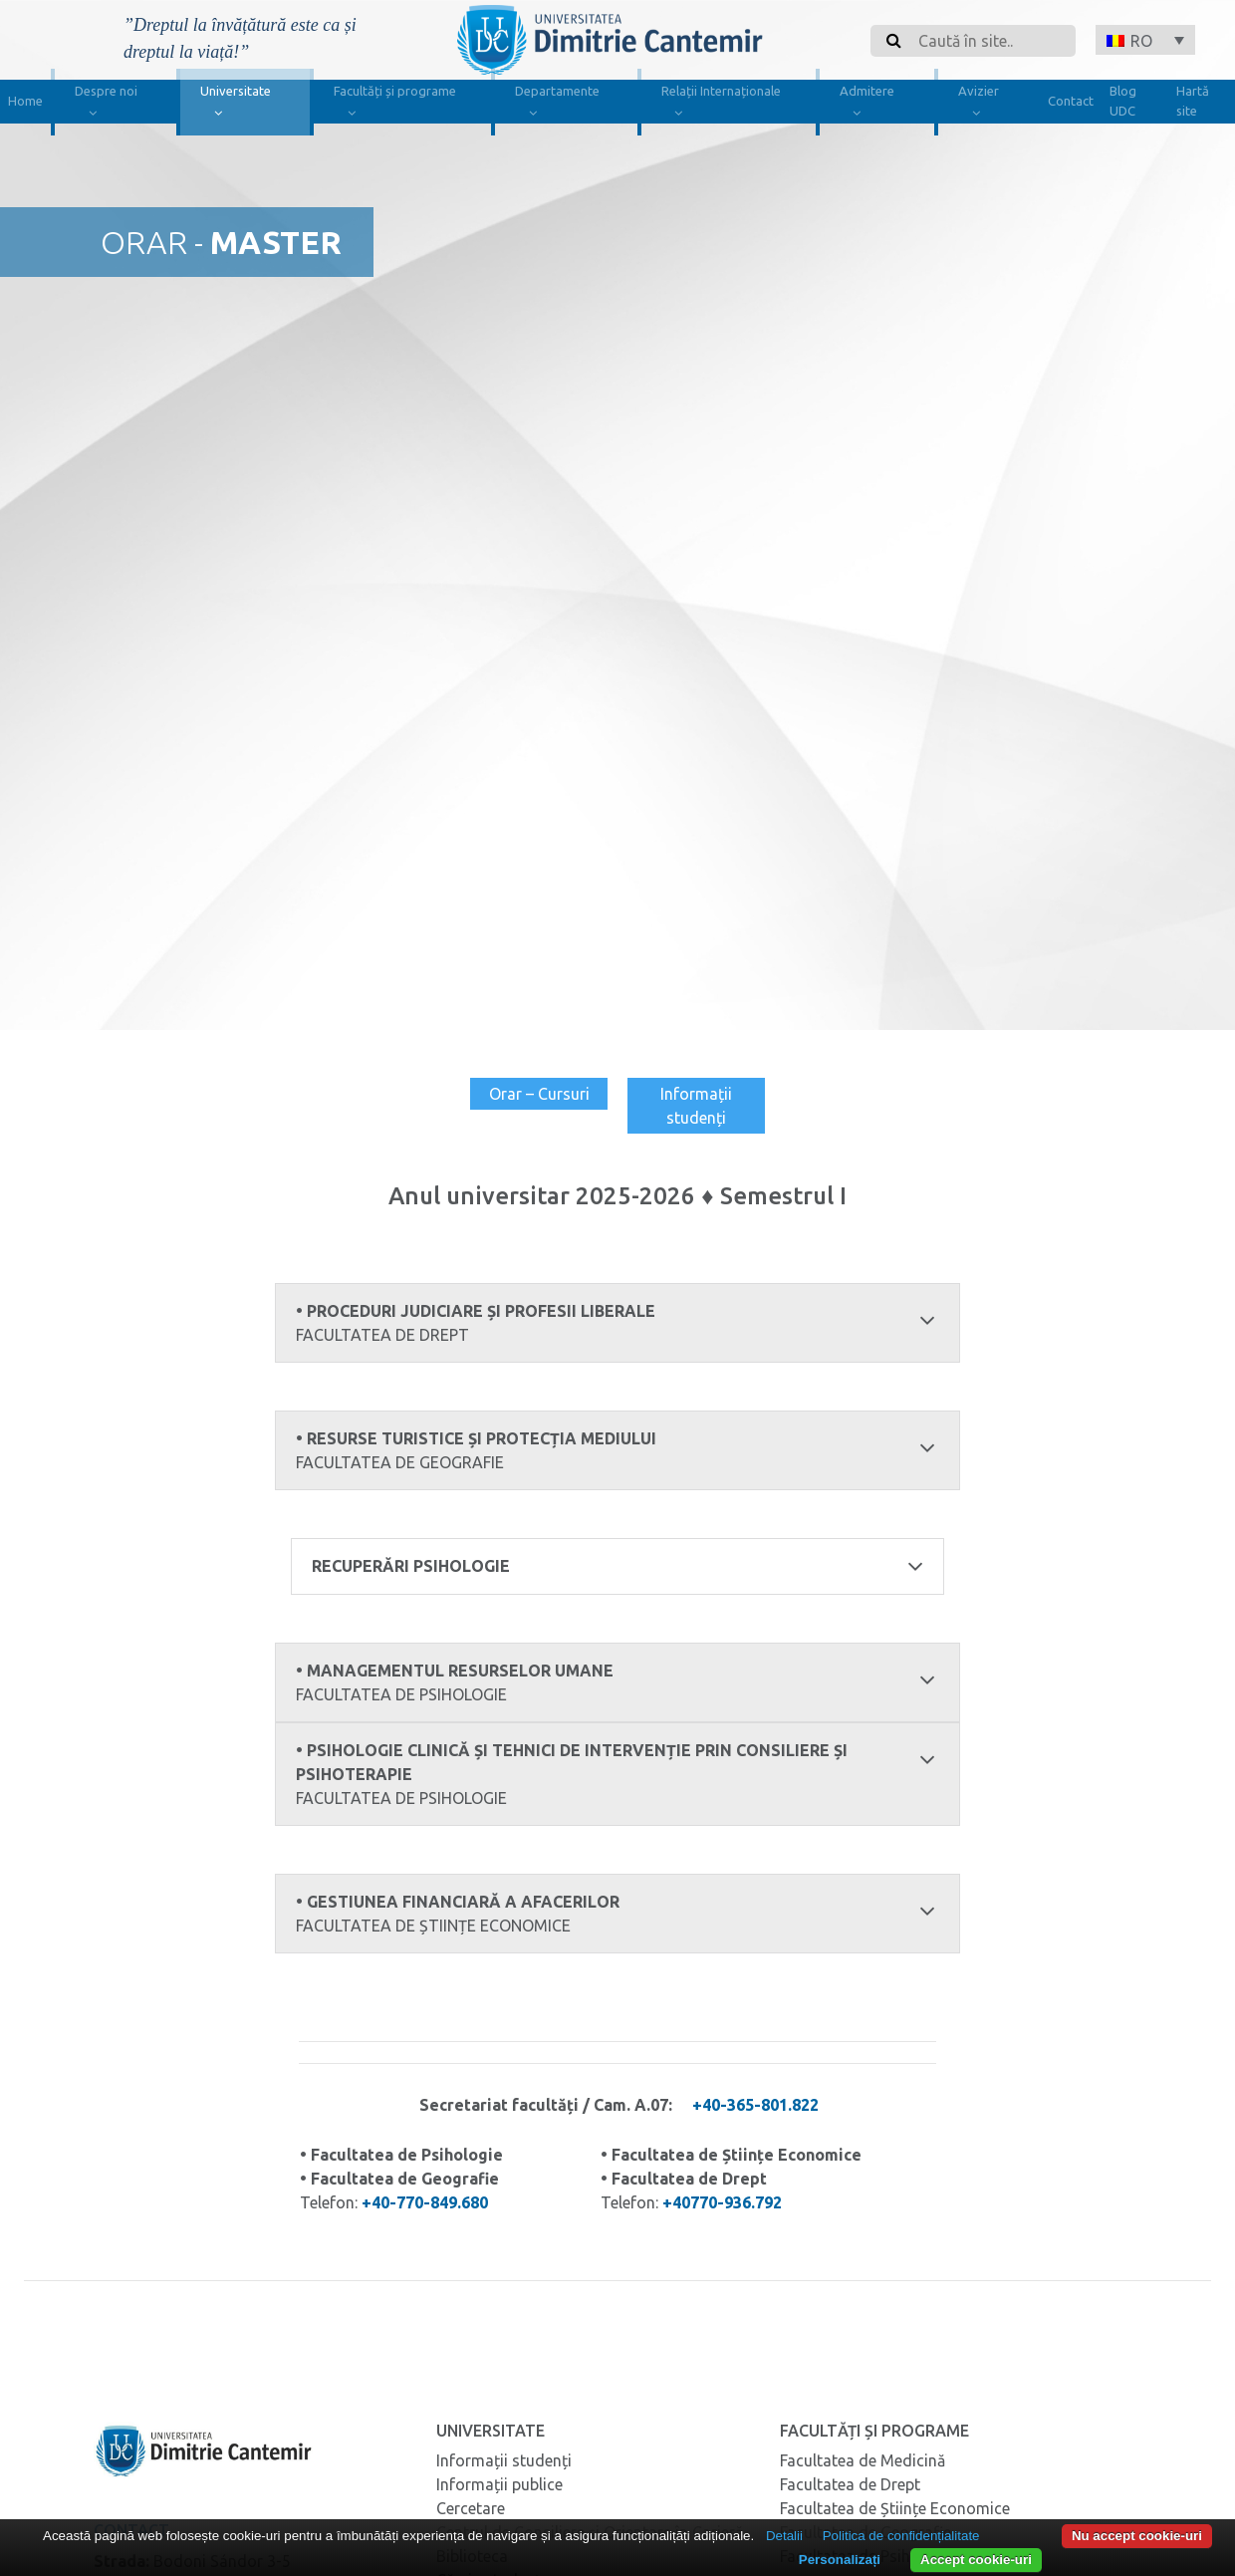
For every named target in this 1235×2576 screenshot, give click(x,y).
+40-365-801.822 (755, 2104)
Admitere (867, 104)
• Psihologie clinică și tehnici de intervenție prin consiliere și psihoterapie (618, 1774)
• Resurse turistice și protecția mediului (618, 1450)
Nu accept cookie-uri (1137, 2535)
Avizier (978, 104)
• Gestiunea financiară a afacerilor (618, 1914)
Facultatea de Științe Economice (895, 2507)
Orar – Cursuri (539, 1094)
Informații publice (499, 2483)
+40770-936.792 (722, 2201)
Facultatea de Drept (850, 2483)
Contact (1071, 101)
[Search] (991, 41)
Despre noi (106, 104)
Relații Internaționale (721, 104)
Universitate (235, 104)
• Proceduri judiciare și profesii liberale (618, 1323)
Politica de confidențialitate (901, 2535)
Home (25, 101)
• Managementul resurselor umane (618, 1683)
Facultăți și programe (395, 104)
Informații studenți (696, 1106)
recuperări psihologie (618, 1565)
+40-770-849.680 (425, 2201)
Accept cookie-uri (976, 2559)
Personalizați (839, 2559)
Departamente (557, 104)
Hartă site (1192, 101)
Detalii (784, 2535)
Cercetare (470, 2507)
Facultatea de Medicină (862, 2459)
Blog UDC (1123, 101)
